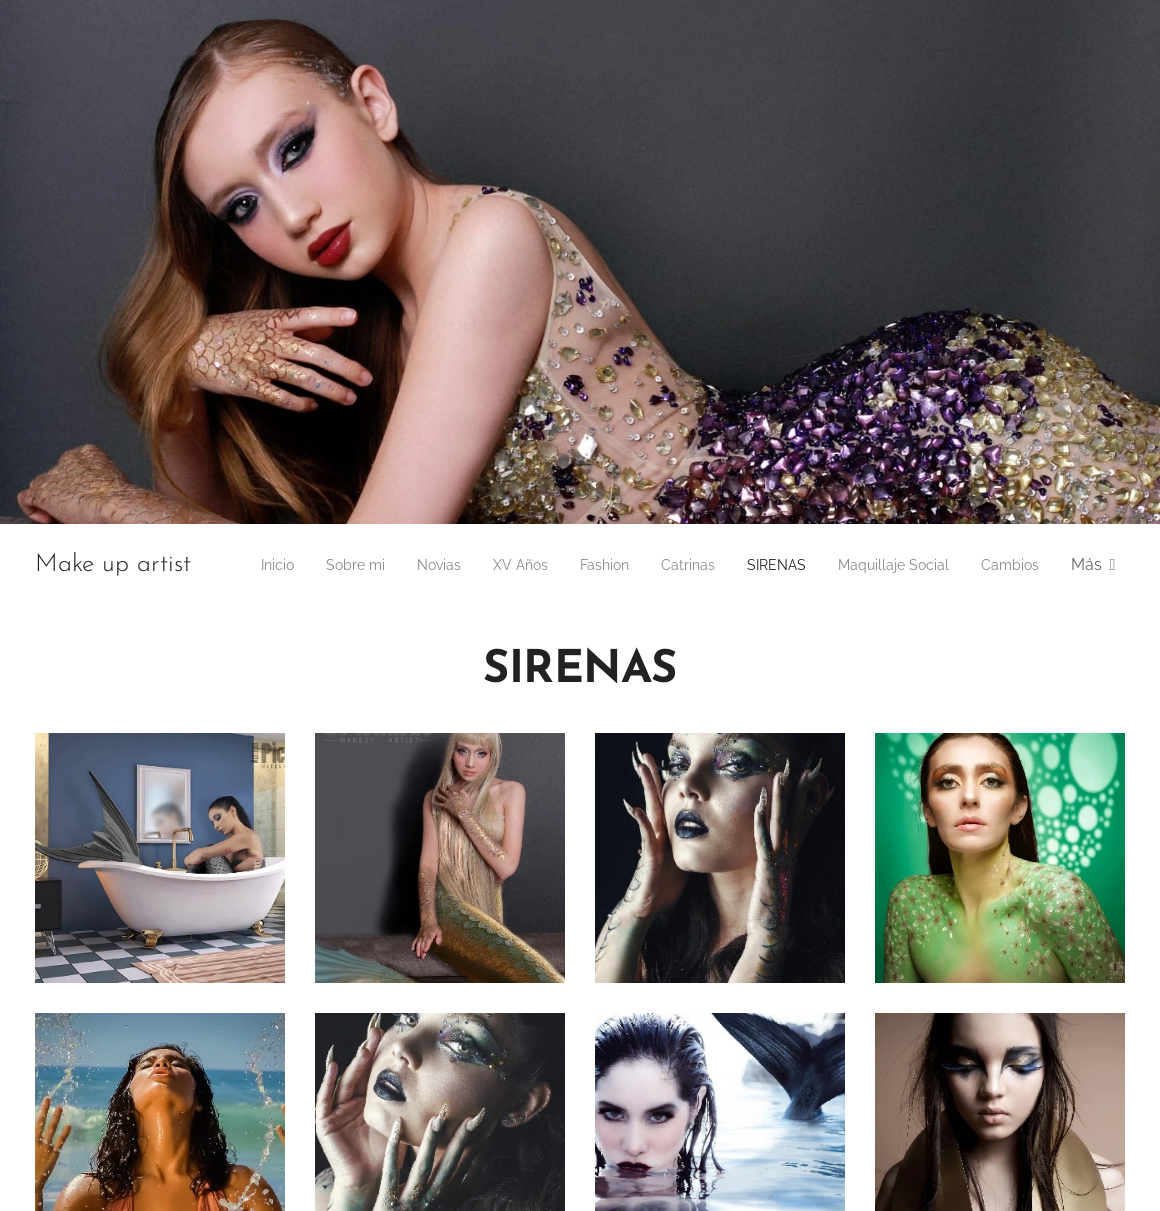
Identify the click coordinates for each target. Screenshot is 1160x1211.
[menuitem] (312, 565)
